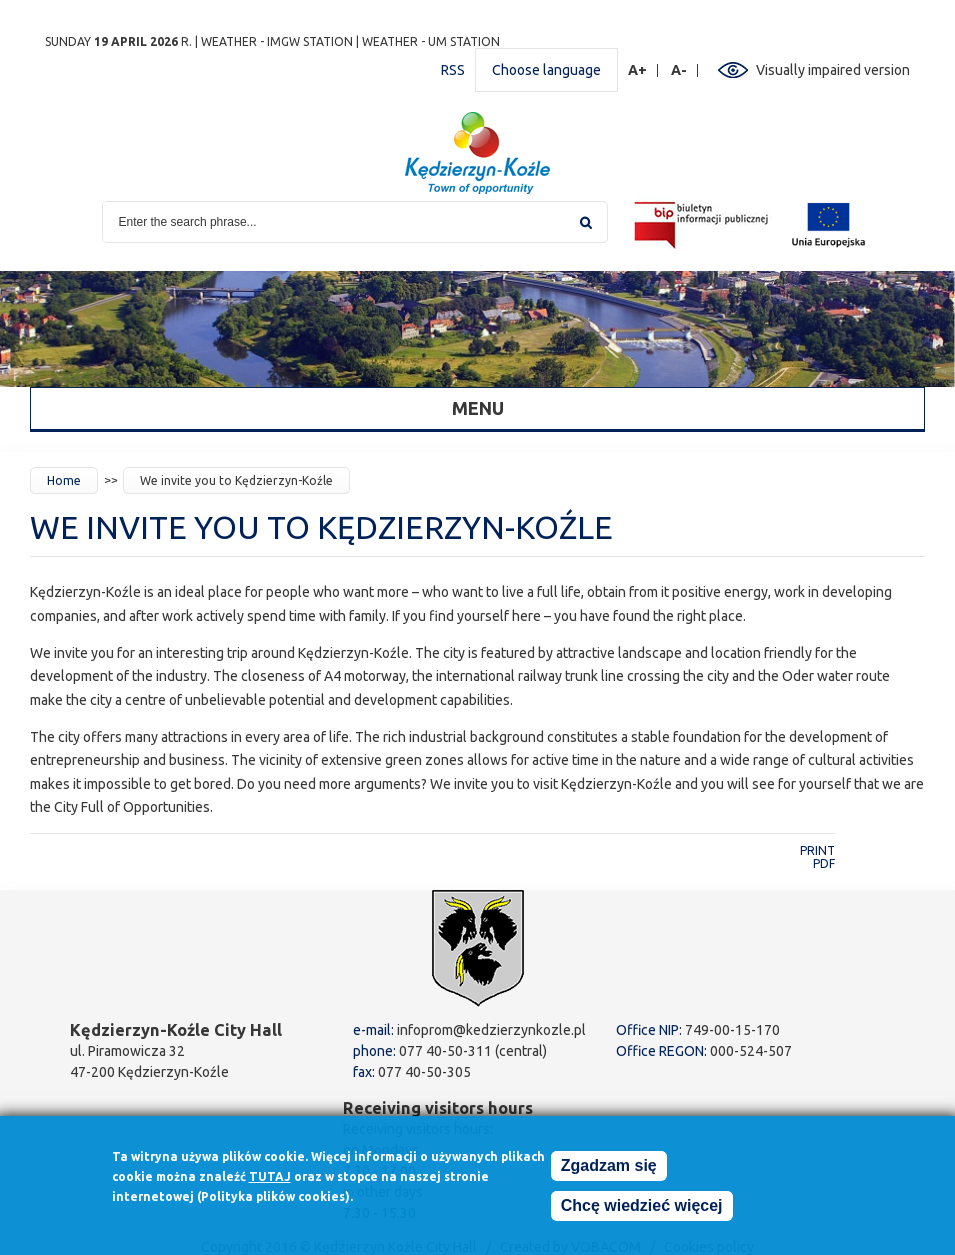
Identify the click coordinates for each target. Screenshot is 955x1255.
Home (64, 480)
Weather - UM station (431, 41)
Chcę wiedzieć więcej (642, 1211)
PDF (824, 863)
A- (679, 70)
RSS (453, 70)
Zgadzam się (609, 1171)
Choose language (546, 70)
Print (817, 850)
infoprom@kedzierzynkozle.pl (491, 1030)
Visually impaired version (833, 70)
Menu (478, 408)
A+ (638, 70)
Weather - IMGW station (277, 41)
